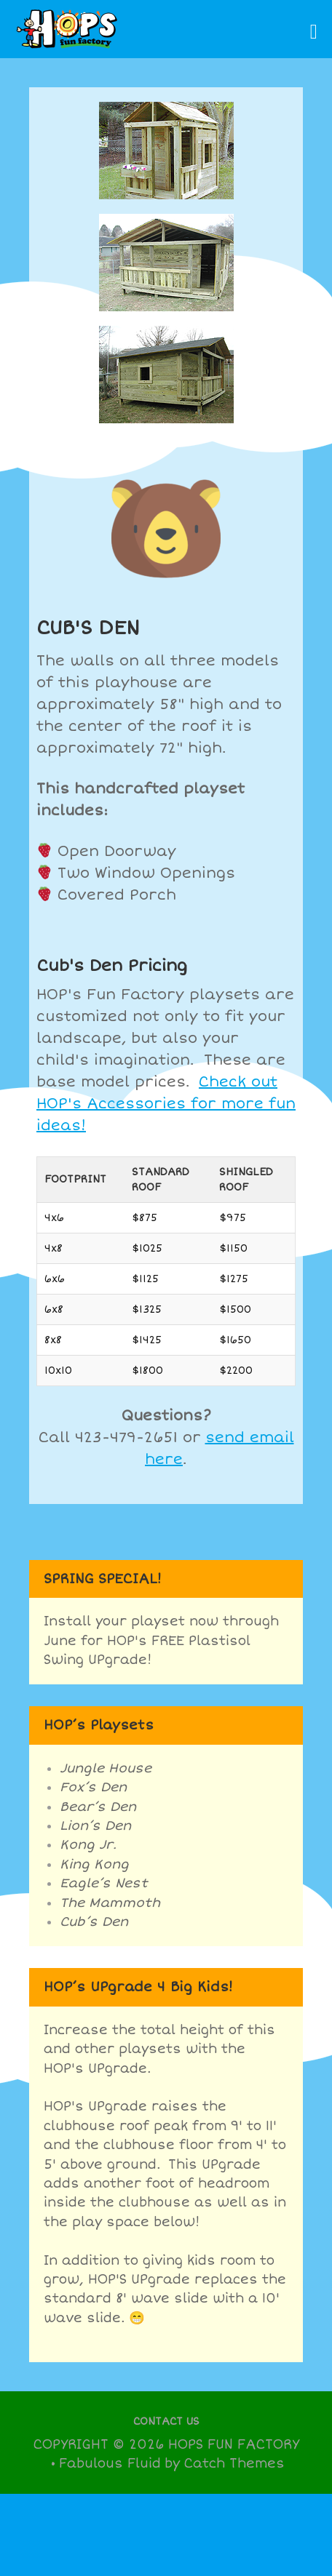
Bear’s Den (98, 1807)
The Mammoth (110, 1903)
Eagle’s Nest (104, 1883)
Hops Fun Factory (233, 2444)
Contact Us (166, 2421)
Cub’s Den (94, 1921)
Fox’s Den (93, 1787)
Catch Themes (234, 2463)
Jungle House (105, 1768)
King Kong (94, 1864)
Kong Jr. (88, 1844)
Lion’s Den (95, 1825)
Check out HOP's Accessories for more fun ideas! (166, 1104)
